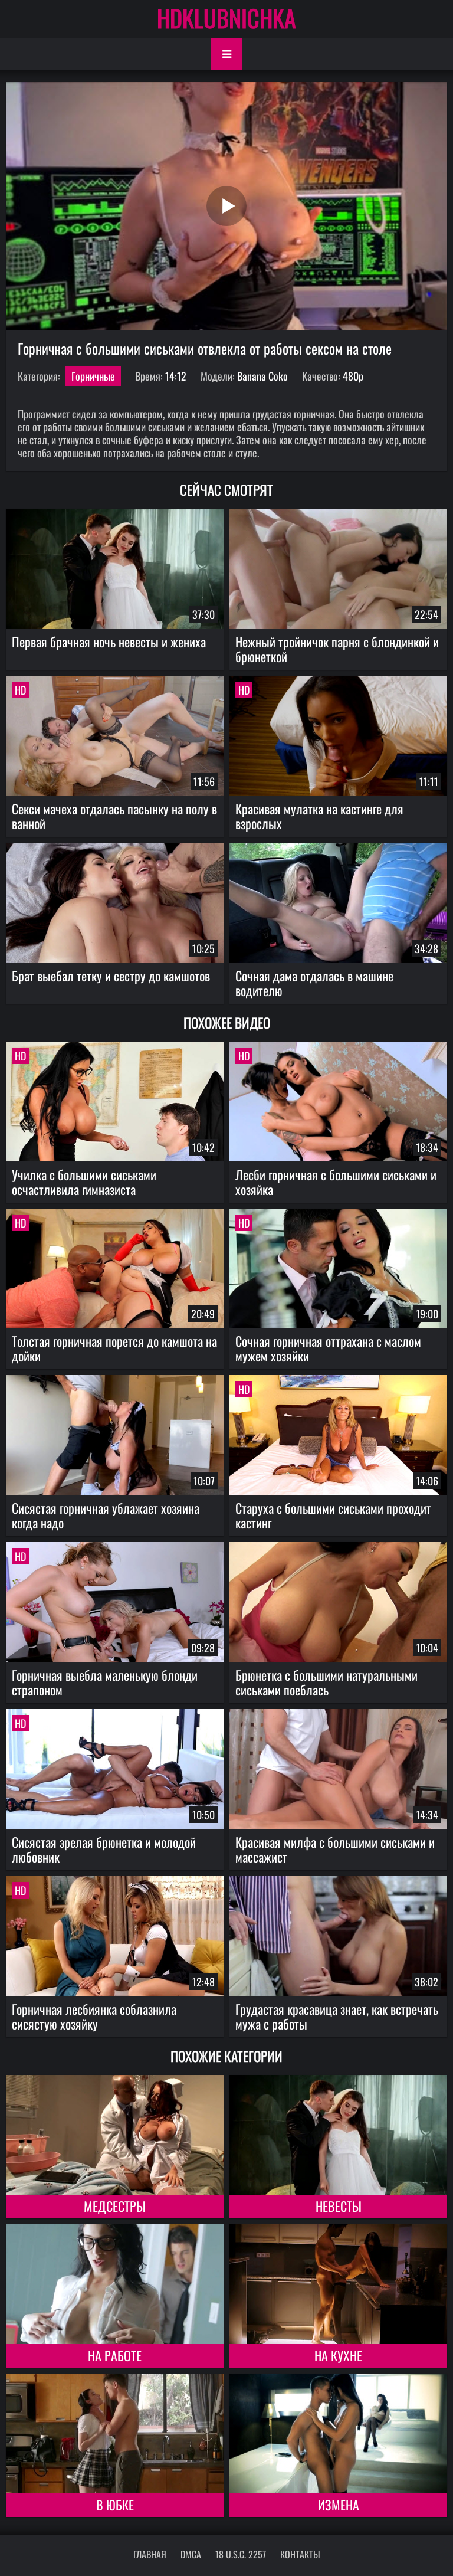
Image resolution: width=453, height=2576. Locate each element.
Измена (338, 2504)
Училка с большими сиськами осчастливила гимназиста (84, 1182)
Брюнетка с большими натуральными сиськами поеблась (326, 1682)
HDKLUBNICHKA (226, 17)
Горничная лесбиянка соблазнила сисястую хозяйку (94, 2016)
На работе (115, 2355)
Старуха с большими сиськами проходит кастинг (333, 1515)
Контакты (300, 2554)
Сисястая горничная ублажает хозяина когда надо (105, 1515)
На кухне (338, 2355)
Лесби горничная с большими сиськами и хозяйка (335, 1182)
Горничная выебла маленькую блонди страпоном (105, 1682)
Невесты (339, 2206)
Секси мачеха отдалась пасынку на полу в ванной (114, 816)
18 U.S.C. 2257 (240, 2554)
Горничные (93, 376)
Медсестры (115, 2206)
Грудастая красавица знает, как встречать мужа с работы (336, 2016)
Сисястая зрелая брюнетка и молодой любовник (104, 1849)
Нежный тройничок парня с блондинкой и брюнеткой (337, 649)
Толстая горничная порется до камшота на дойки (114, 1348)
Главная (149, 2554)
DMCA (190, 2554)
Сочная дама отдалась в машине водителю (314, 983)
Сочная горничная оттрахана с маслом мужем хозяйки (328, 1348)
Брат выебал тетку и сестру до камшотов (111, 975)
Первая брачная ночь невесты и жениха (109, 641)
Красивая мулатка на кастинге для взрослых (319, 816)
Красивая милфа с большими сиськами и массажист (335, 1849)
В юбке (115, 2504)
